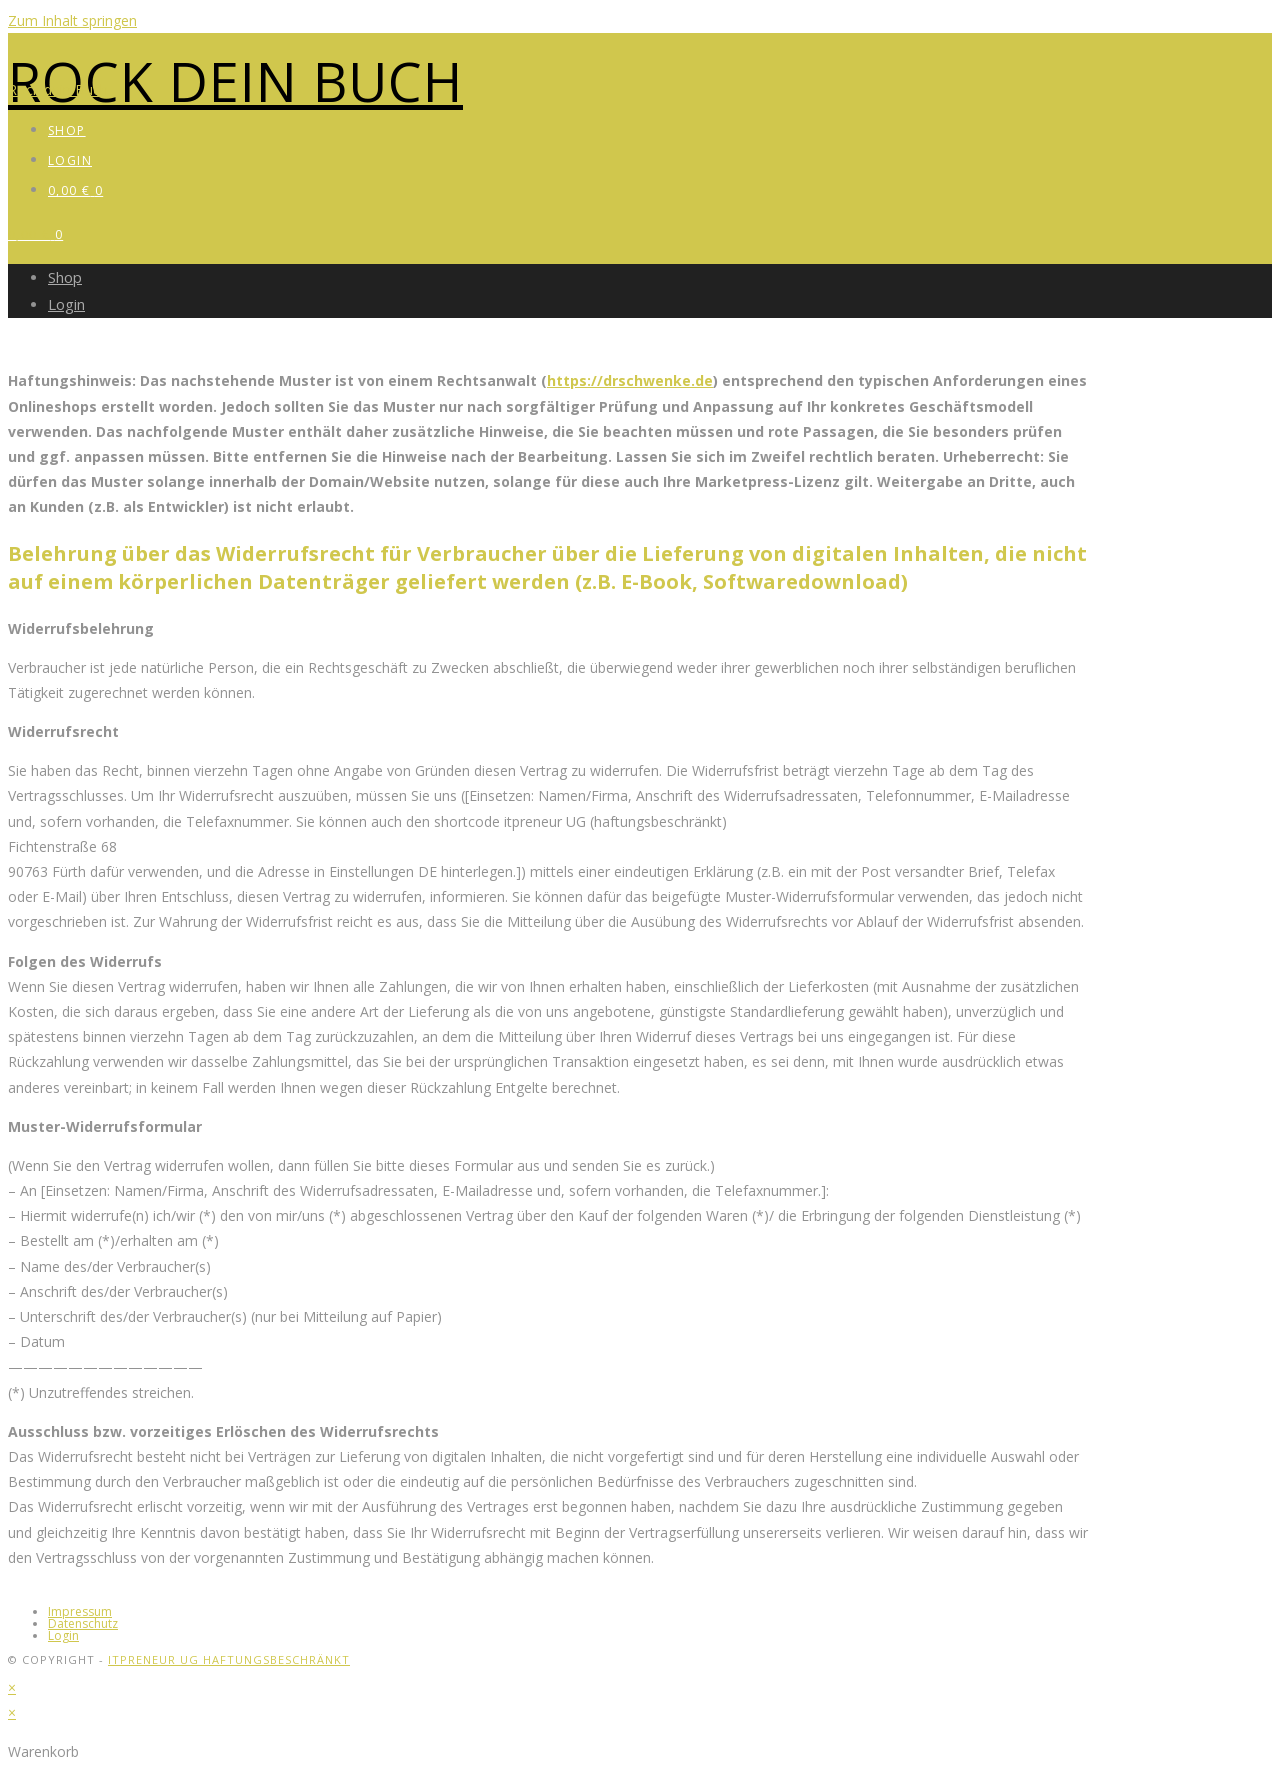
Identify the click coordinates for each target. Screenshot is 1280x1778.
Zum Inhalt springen (72, 20)
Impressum (80, 1611)
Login (66, 304)
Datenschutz (83, 1623)
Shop (65, 277)
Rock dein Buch (235, 81)
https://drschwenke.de (630, 380)
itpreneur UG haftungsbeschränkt (229, 1659)
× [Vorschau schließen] (12, 1687)
